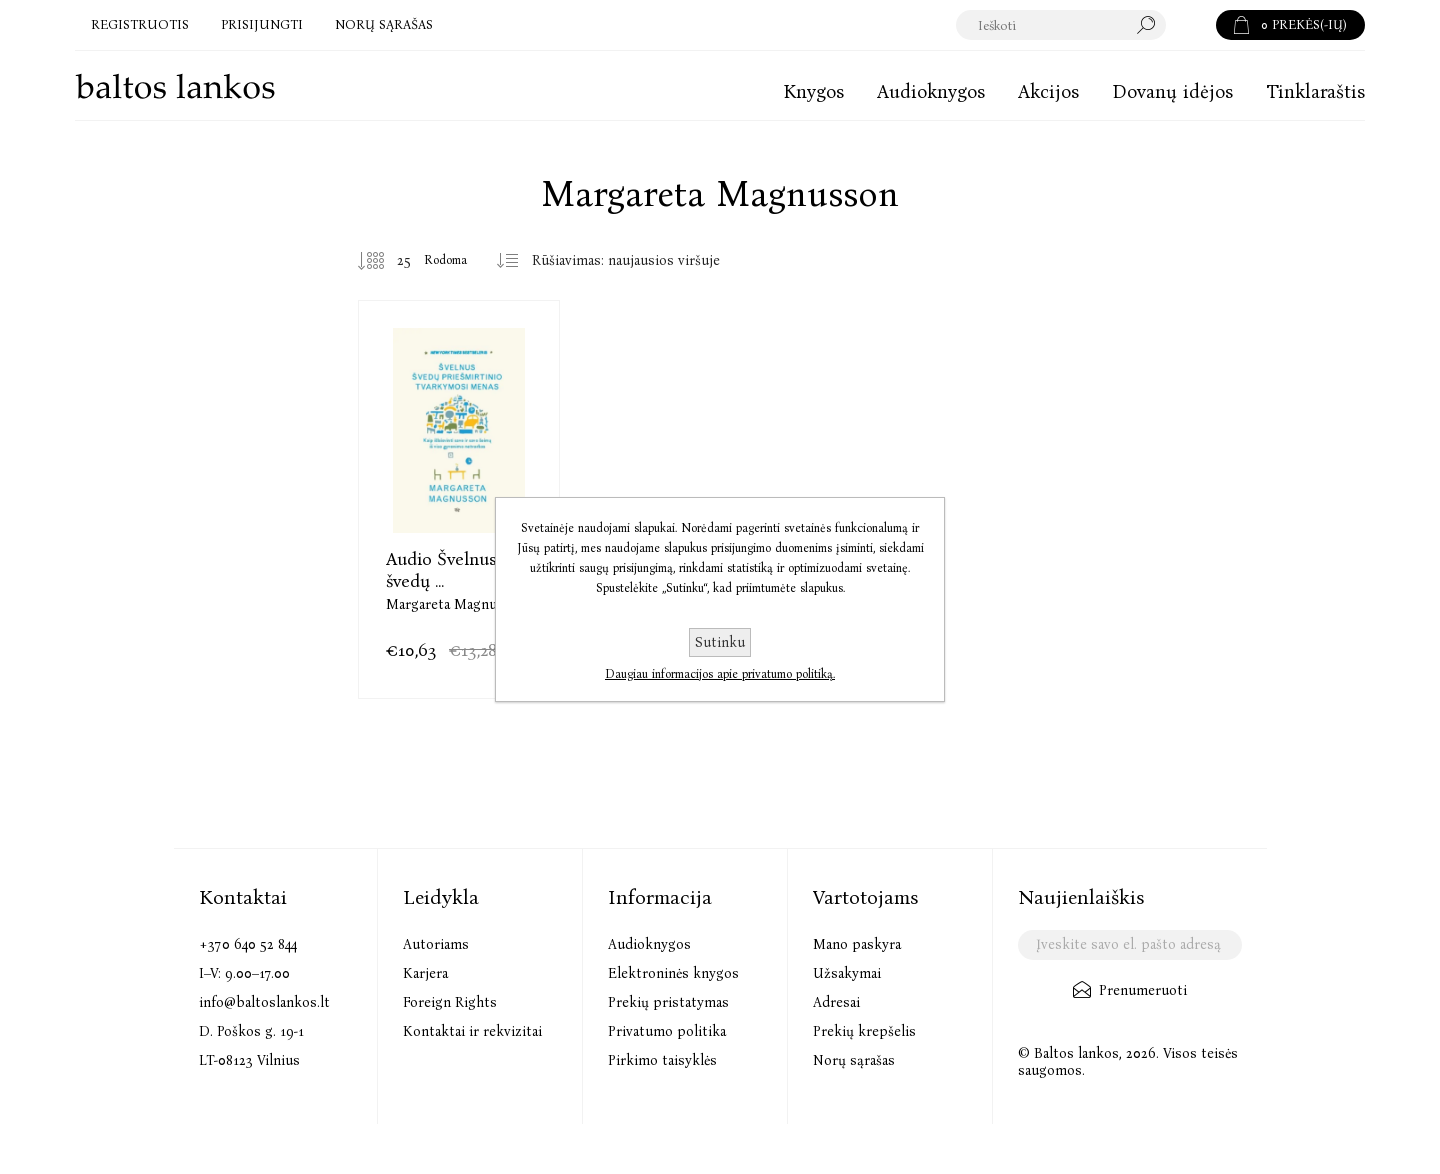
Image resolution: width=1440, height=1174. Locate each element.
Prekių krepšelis (864, 1031)
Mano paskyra (857, 944)
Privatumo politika (667, 1031)
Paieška (1191, 25)
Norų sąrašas (854, 1060)
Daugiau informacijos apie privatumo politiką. (720, 674)
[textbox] (1061, 25)
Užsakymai (847, 973)
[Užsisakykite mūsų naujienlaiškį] (1129, 945)
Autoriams (436, 944)
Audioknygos (649, 944)
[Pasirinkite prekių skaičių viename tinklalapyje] (389, 261)
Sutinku (720, 642)
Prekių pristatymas (668, 1002)
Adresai (836, 1002)
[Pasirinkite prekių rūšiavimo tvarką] (633, 261)
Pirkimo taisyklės (662, 1060)
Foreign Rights (450, 1002)
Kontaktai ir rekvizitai (472, 1031)
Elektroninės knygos (673, 973)
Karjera (425, 973)
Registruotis (140, 24)
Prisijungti (262, 24)
